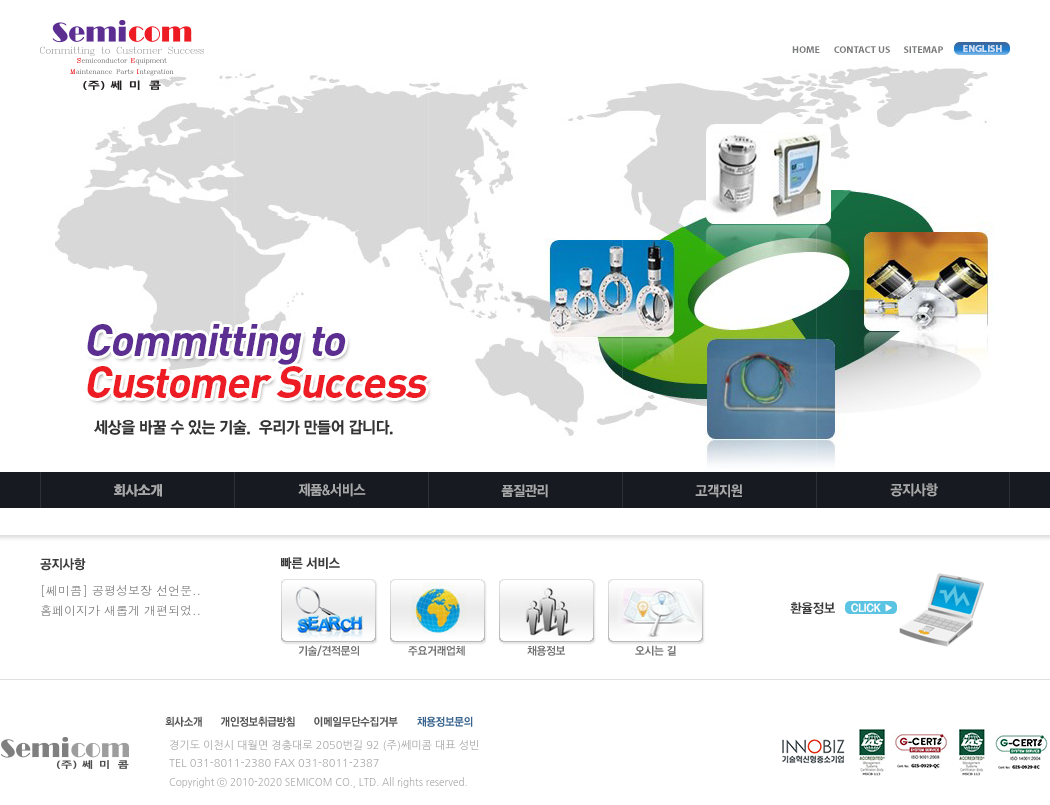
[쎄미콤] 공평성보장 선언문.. (120, 589)
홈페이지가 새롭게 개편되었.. (120, 609)
